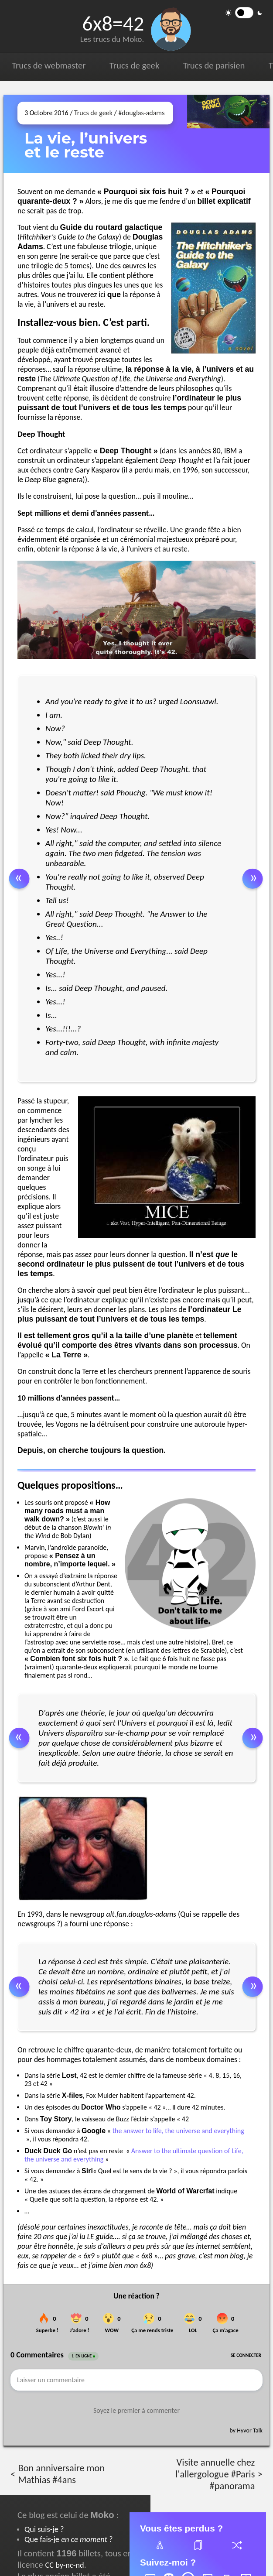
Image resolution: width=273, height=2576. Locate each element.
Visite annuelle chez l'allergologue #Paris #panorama (215, 2474)
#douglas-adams (141, 113)
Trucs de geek (134, 65)
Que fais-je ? (68, 2539)
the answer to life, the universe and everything (178, 2131)
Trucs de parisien (214, 65)
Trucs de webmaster (48, 65)
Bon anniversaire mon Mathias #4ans (61, 2474)
